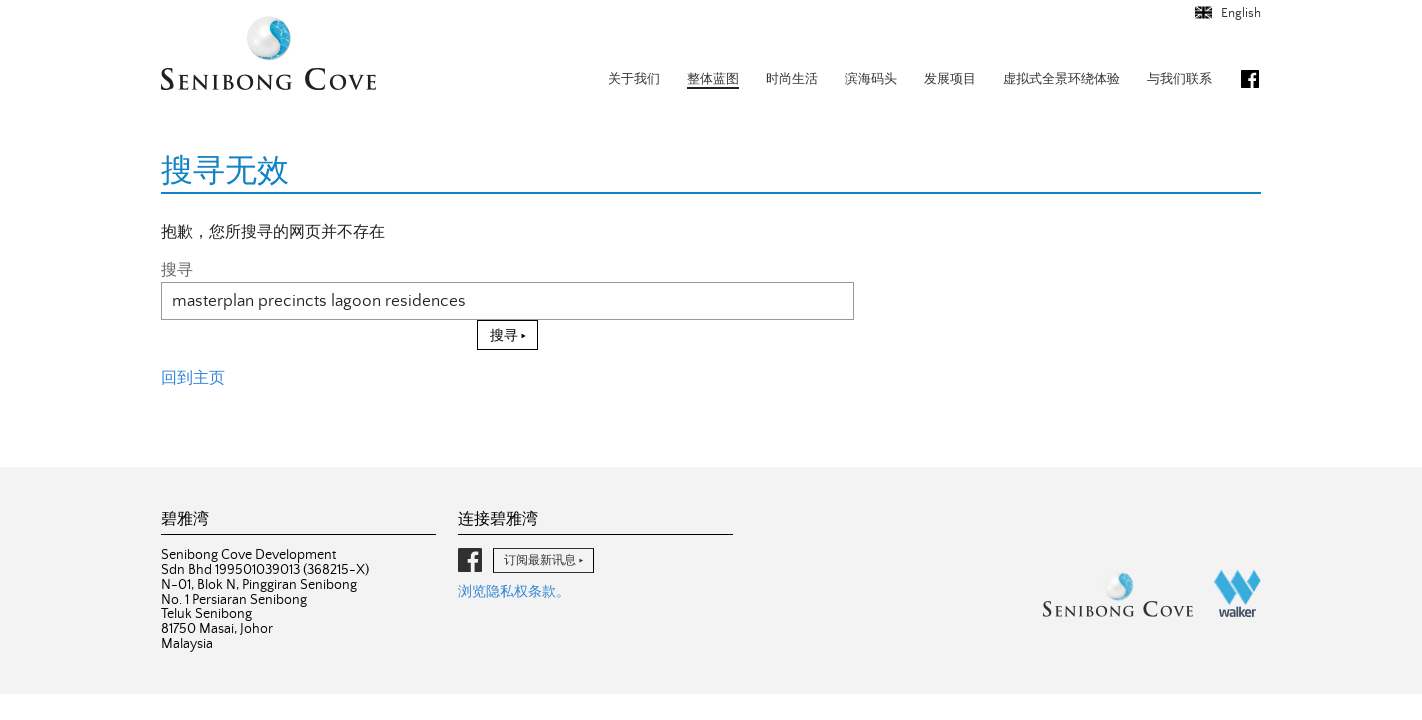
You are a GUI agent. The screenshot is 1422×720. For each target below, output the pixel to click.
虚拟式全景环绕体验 (1061, 79)
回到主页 (193, 378)
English (1239, 13)
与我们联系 (1179, 79)
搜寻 (177, 270)
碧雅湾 (268, 55)
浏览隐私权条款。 (514, 592)
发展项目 (950, 79)
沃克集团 (1237, 593)
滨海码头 (871, 79)
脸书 (1250, 79)
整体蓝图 (713, 79)
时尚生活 (792, 79)
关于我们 (634, 79)
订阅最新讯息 (540, 560)
